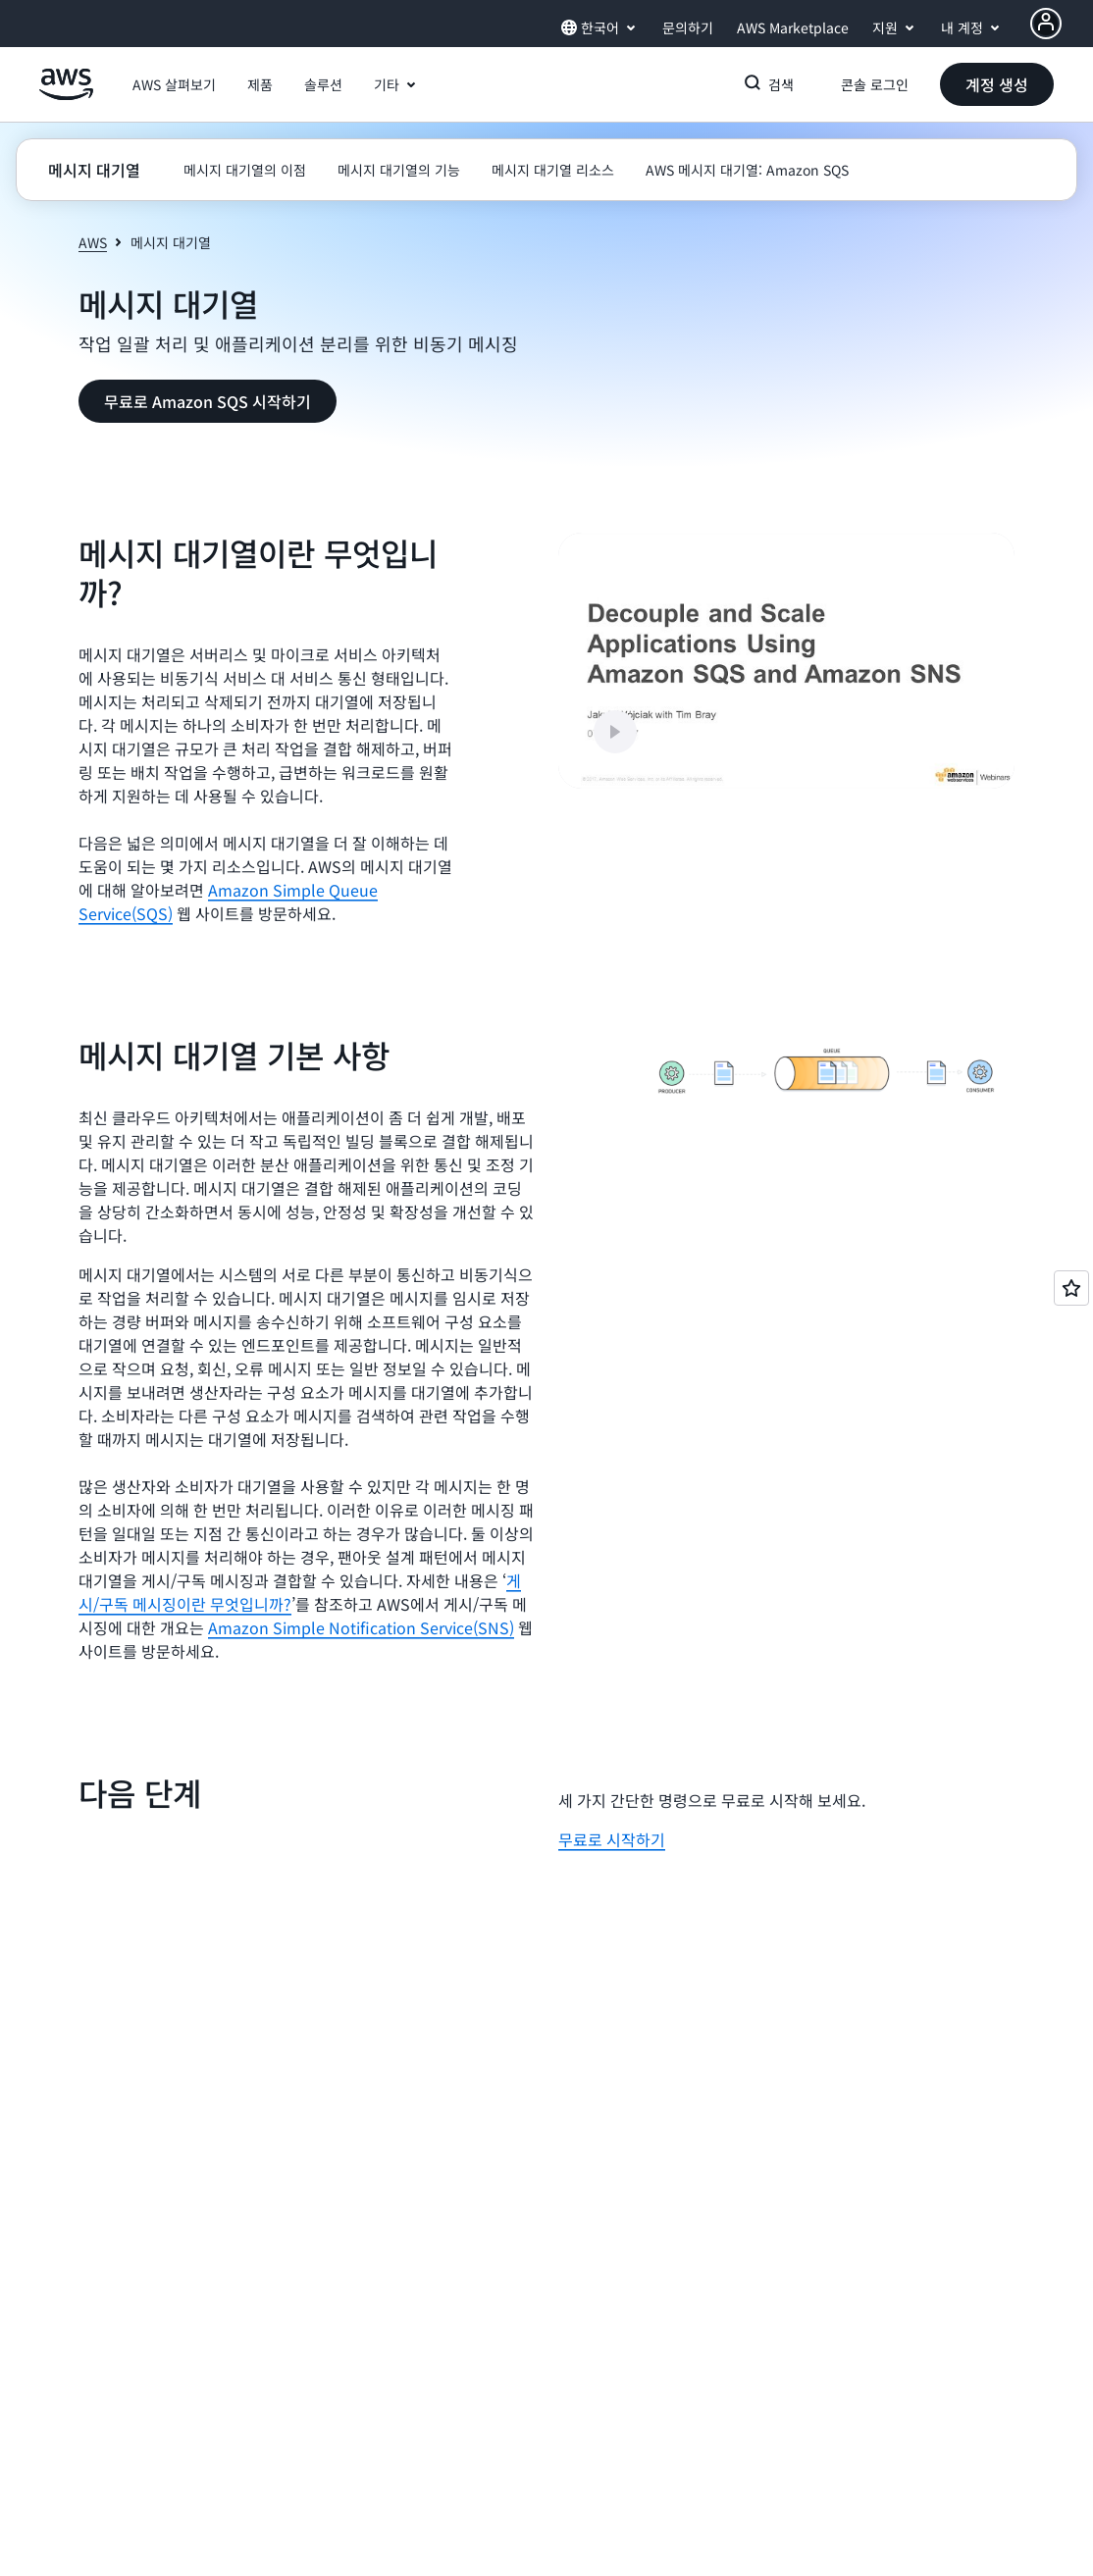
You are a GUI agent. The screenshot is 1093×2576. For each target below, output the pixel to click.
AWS (92, 242)
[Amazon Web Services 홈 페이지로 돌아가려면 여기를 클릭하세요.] (66, 95)
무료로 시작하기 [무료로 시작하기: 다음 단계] (611, 1839)
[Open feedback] (1071, 1288)
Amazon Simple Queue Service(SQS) (228, 901)
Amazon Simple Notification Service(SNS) (361, 1627)
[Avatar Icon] (1046, 23)
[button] (174, 84)
